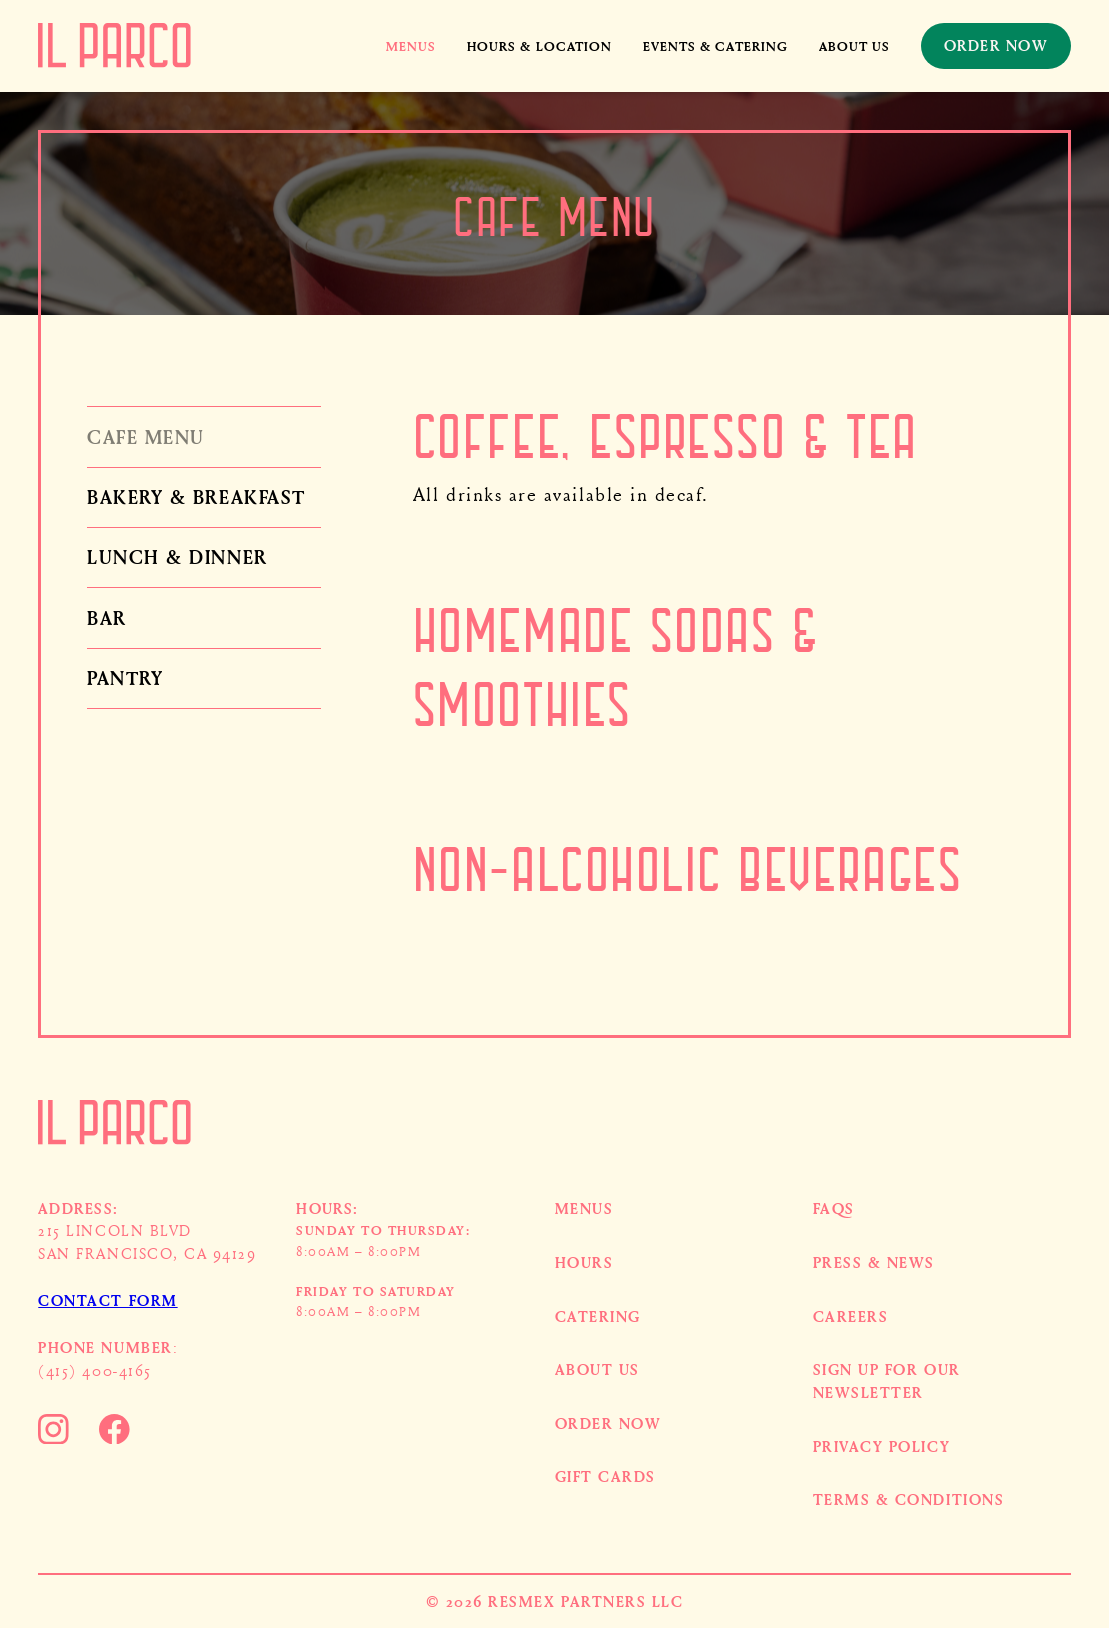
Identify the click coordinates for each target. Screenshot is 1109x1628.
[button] (411, 46)
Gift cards (605, 1476)
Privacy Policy (881, 1446)
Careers (851, 1316)
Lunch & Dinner (177, 556)
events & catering (715, 45)
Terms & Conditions (909, 1499)
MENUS (584, 1208)
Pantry (125, 677)
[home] (114, 45)
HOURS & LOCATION (539, 45)
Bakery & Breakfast (196, 496)
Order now (608, 1423)
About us (855, 45)
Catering (598, 1316)
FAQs (834, 1208)
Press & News (874, 1262)
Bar (107, 617)
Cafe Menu (146, 436)
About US (597, 1369)
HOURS (584, 1262)
